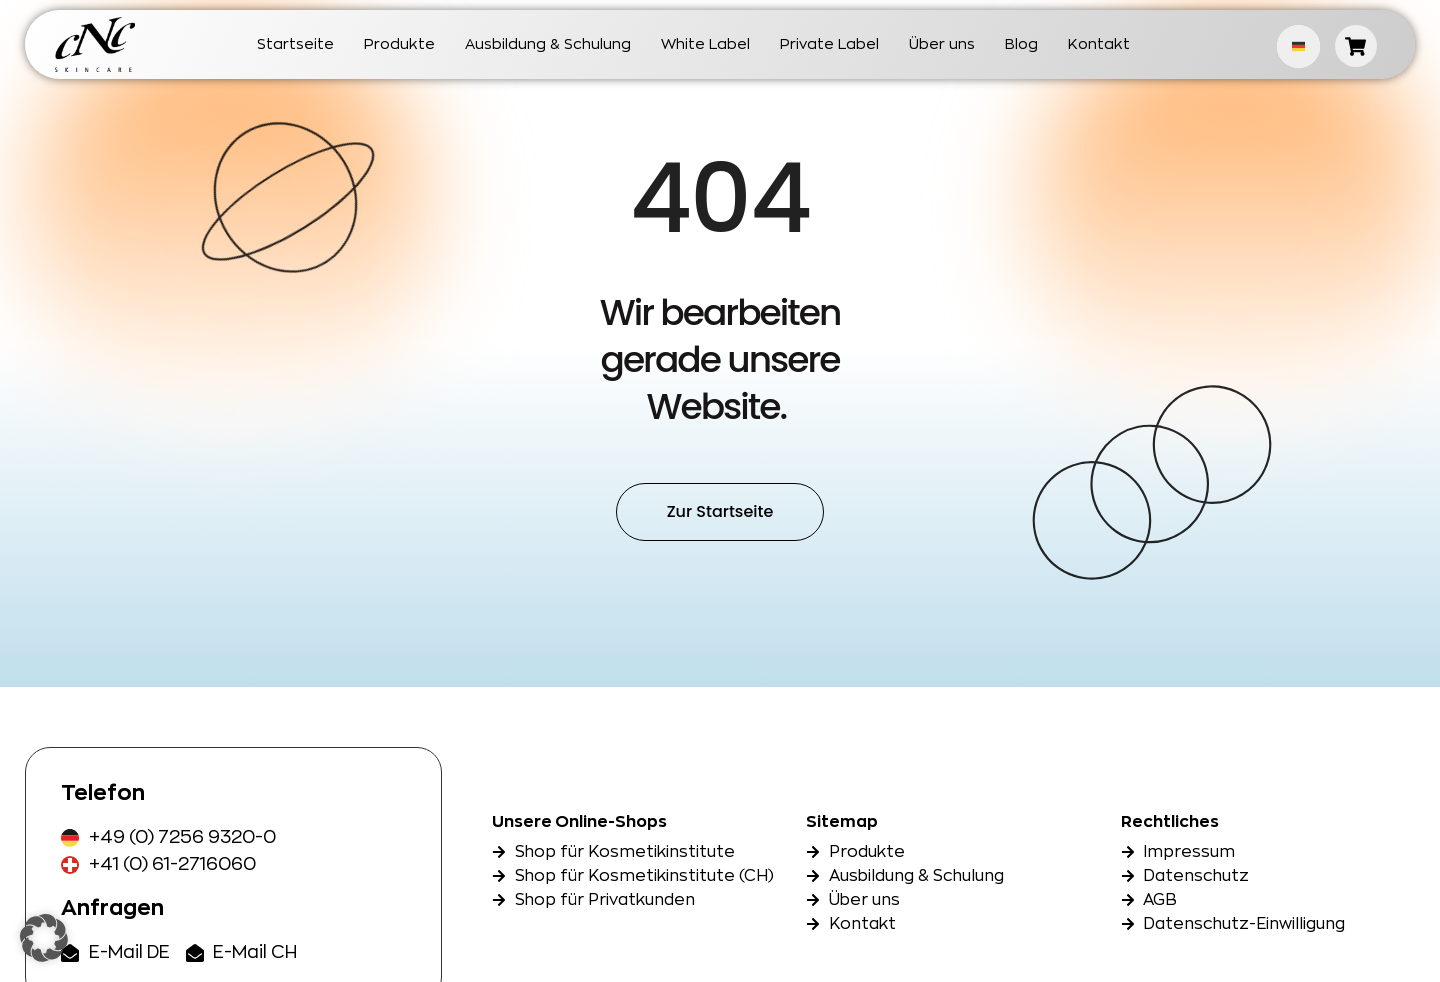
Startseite (295, 44)
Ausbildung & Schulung (548, 44)
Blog (1021, 44)
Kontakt (1099, 44)
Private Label (829, 44)
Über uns (942, 44)
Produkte (399, 44)
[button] (44, 938)
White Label (705, 44)
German (1298, 46)
